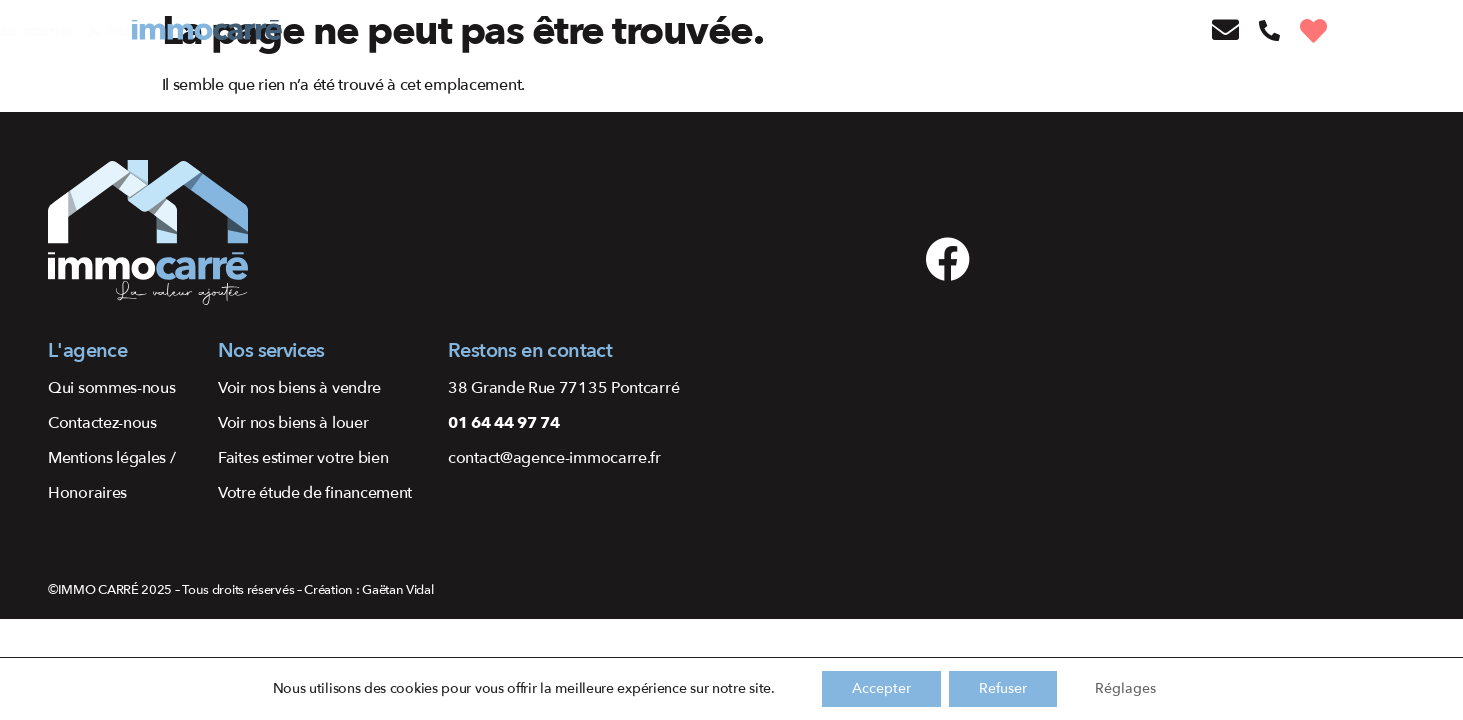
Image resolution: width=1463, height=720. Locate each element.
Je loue (470, 31)
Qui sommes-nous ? (771, 31)
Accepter (881, 688)
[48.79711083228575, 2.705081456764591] (1243, 352)
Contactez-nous (102, 423)
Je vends (402, 31)
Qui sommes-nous (112, 388)
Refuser (1003, 688)
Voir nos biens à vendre (299, 388)
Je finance (654, 31)
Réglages (1125, 688)
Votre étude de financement (315, 493)
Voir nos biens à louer (293, 423)
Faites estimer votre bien (303, 458)
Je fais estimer (558, 31)
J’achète (331, 31)
